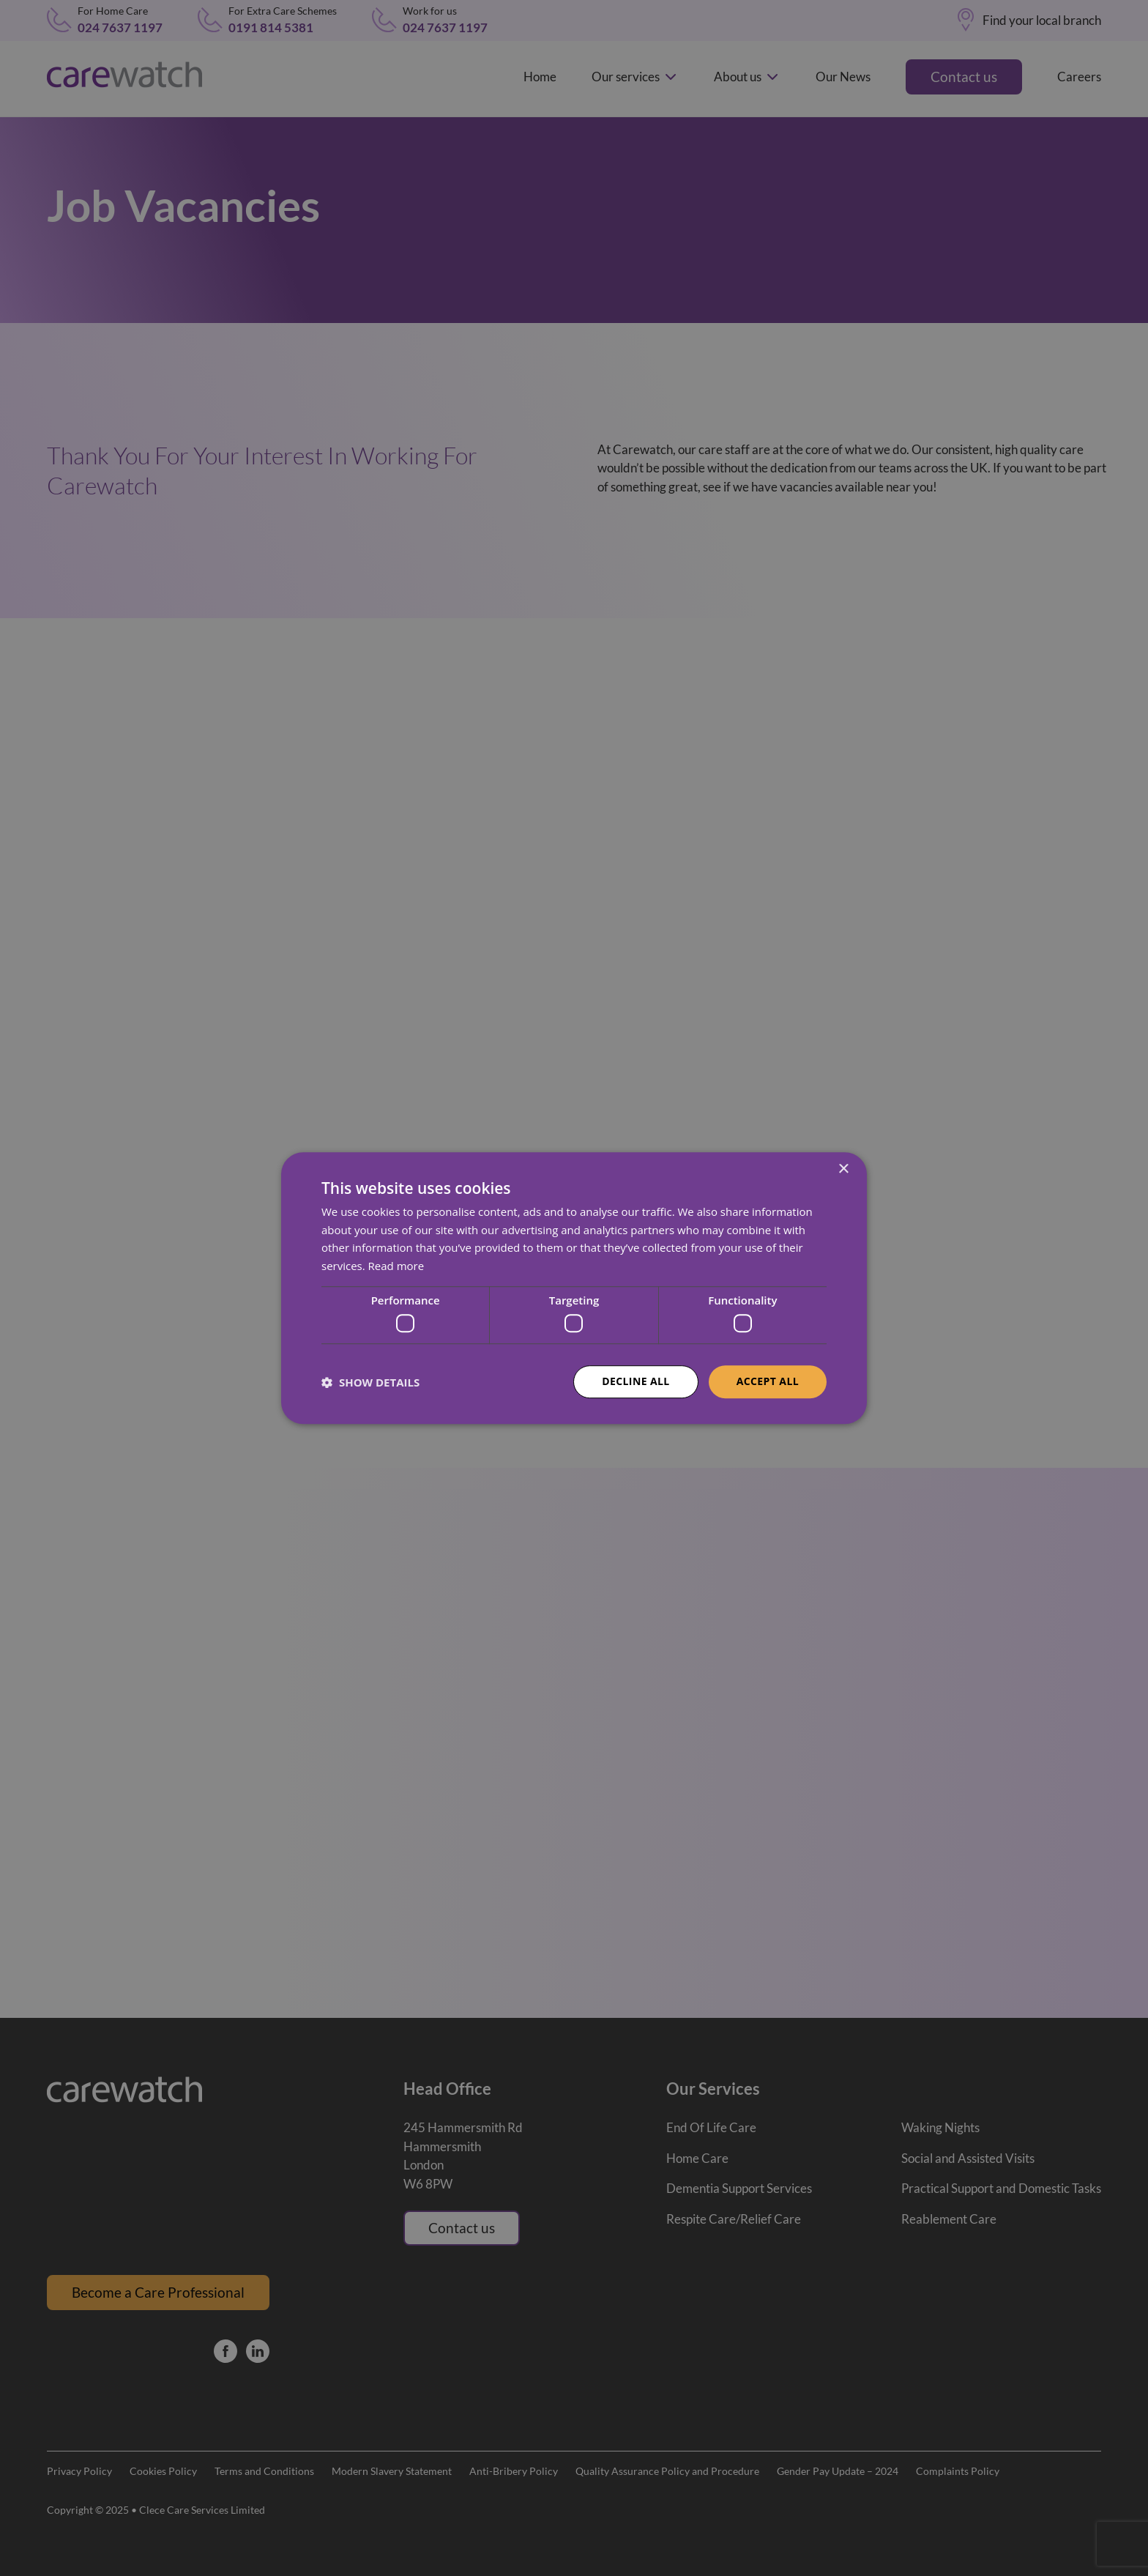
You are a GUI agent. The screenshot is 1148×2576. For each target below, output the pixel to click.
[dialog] (574, 1288)
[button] (370, 1382)
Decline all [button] (635, 1382)
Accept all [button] (768, 1382)
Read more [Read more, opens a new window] (396, 1265)
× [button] (843, 1169)
